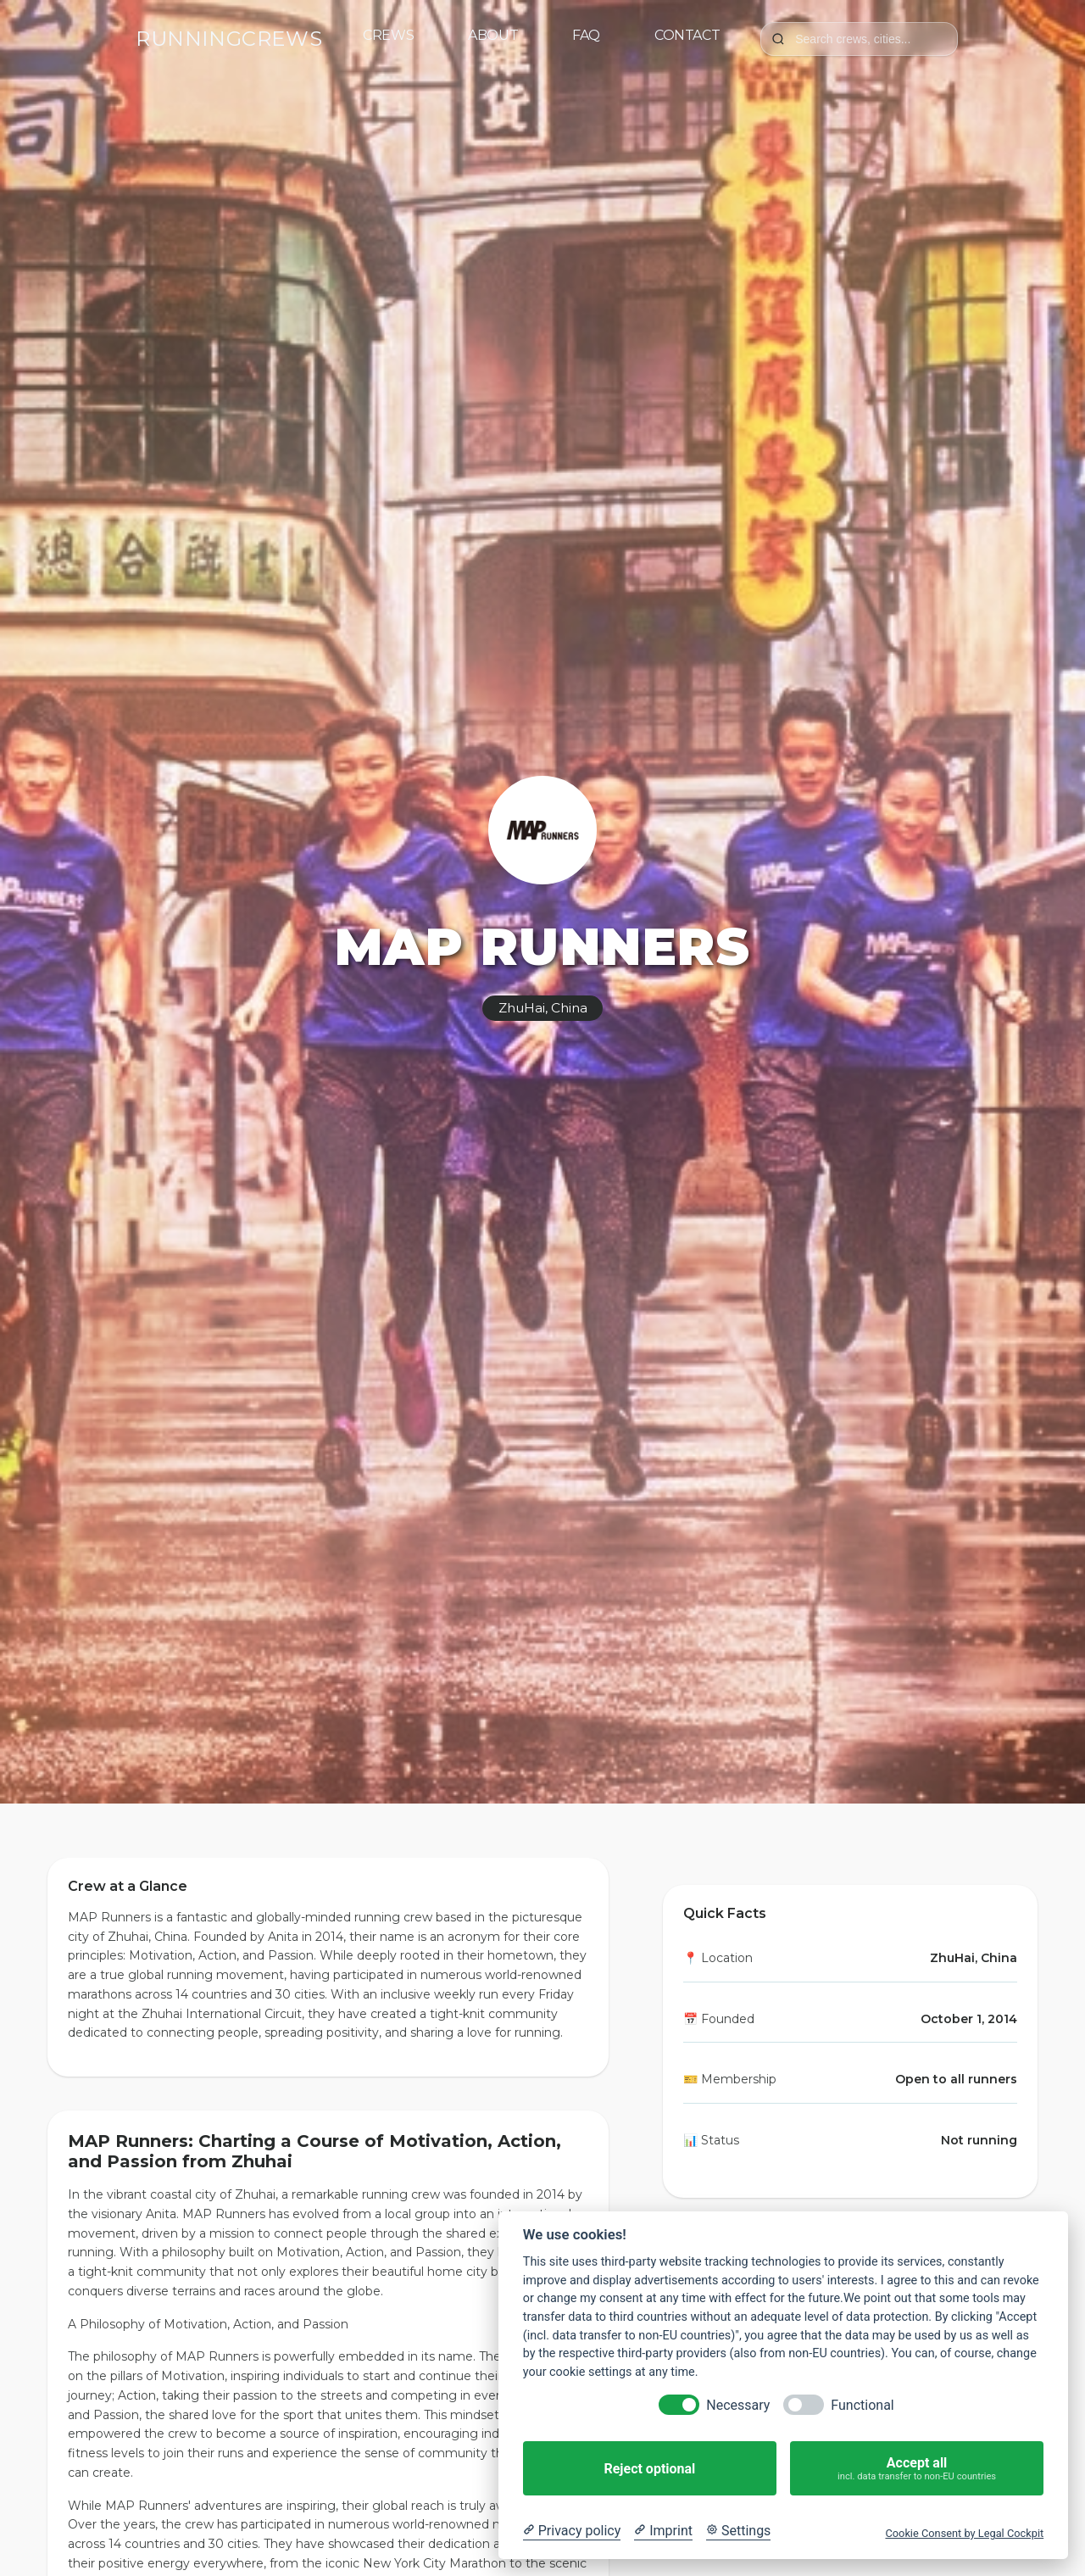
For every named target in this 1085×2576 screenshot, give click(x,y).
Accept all (917, 2469)
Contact (687, 35)
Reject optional (649, 2469)
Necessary (738, 2405)
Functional (862, 2405)
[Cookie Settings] (738, 2531)
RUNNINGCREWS (229, 38)
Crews (388, 35)
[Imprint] (663, 2531)
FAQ (586, 35)
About (493, 35)
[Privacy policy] (571, 2531)
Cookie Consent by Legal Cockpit (964, 2533)
